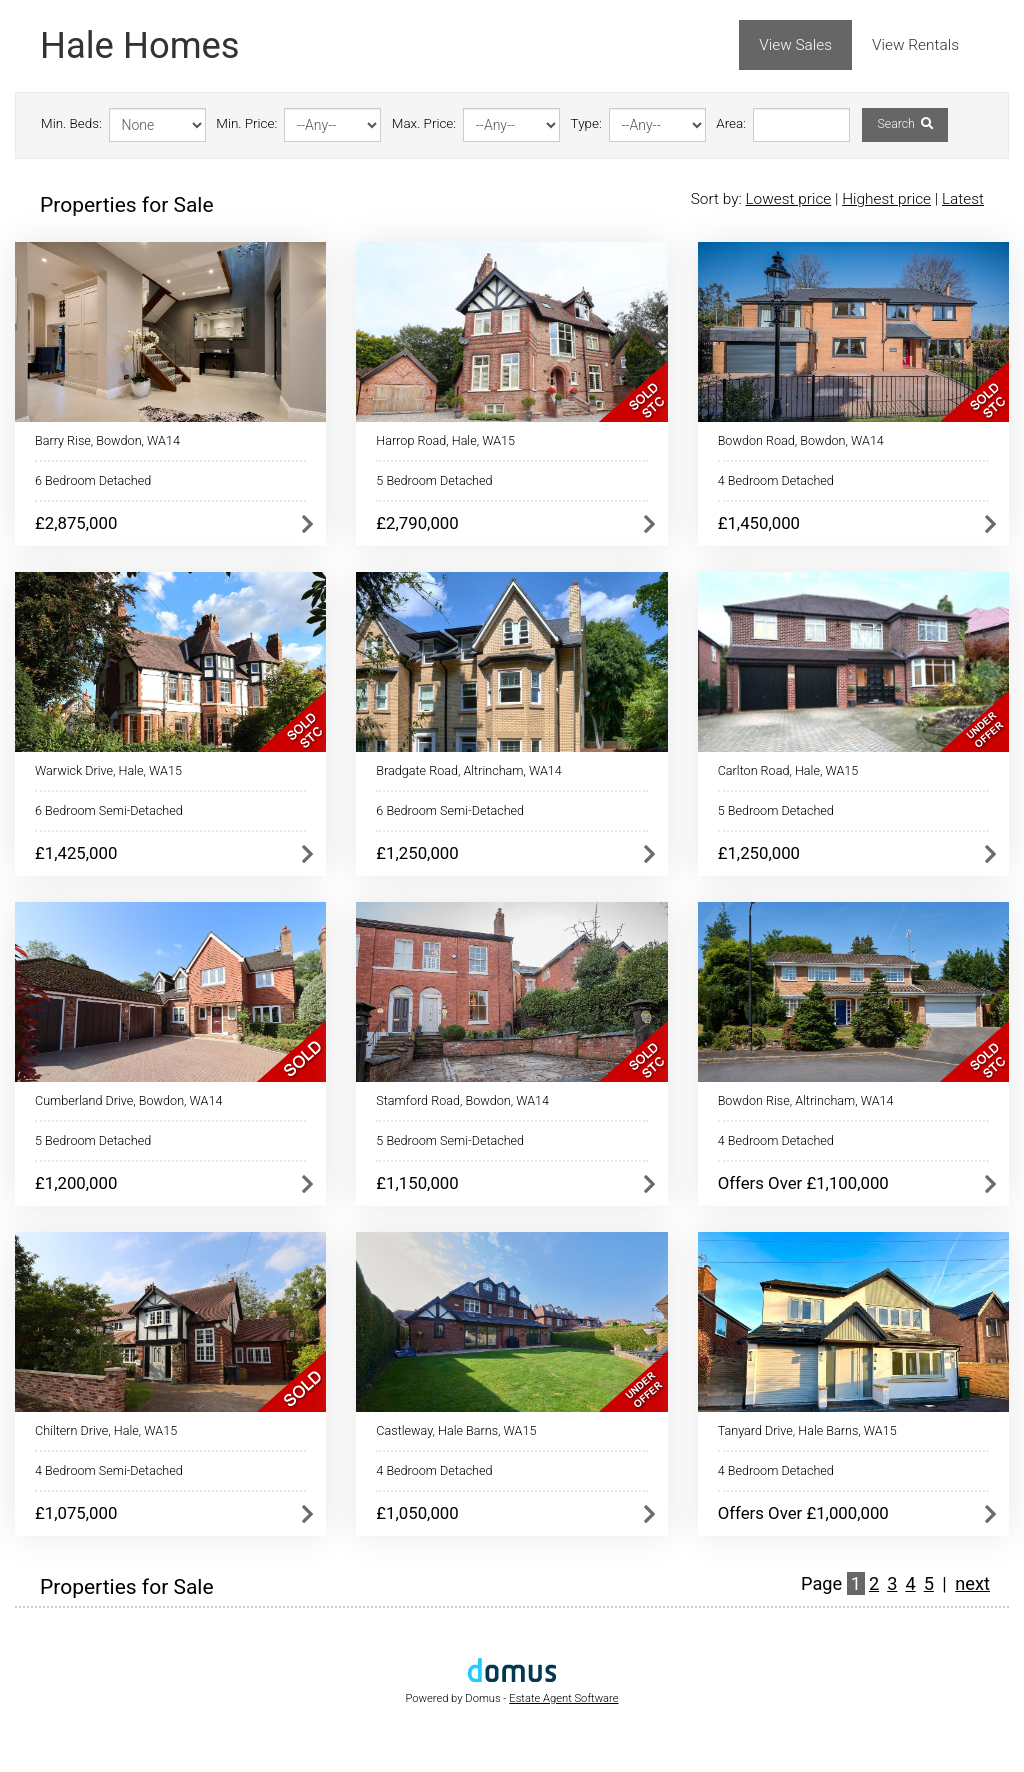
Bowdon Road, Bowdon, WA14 (801, 440)
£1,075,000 (76, 1513)
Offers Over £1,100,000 (803, 1183)
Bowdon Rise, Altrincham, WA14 (806, 1100)
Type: (586, 123)
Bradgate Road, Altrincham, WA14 (469, 770)
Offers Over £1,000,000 (803, 1513)
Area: (731, 123)
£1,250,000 (417, 853)
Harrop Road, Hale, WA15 (445, 440)
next (972, 1583)
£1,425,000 (76, 853)
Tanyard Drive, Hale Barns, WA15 (807, 1430)
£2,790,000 (417, 523)
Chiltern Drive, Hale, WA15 (106, 1430)
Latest (963, 199)
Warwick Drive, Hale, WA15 (108, 770)
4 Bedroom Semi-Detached (109, 1470)
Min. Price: (246, 123)
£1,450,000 (759, 523)
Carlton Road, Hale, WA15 (788, 770)
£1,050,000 (417, 1513)
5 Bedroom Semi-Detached (450, 1140)
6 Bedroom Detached (93, 480)
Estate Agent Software (563, 1698)
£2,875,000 (76, 523)
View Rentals (915, 45)
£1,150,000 (417, 1183)
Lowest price (788, 199)
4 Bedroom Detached (776, 480)
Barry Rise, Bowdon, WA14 (107, 440)
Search (904, 124)
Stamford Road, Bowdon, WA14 (462, 1100)
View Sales (795, 45)
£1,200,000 (76, 1183)
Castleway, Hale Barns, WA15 (456, 1430)
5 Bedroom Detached (434, 480)
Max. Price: (424, 123)
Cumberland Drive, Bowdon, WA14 (128, 1100)
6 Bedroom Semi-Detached (109, 810)
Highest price (886, 199)
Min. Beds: (71, 123)
